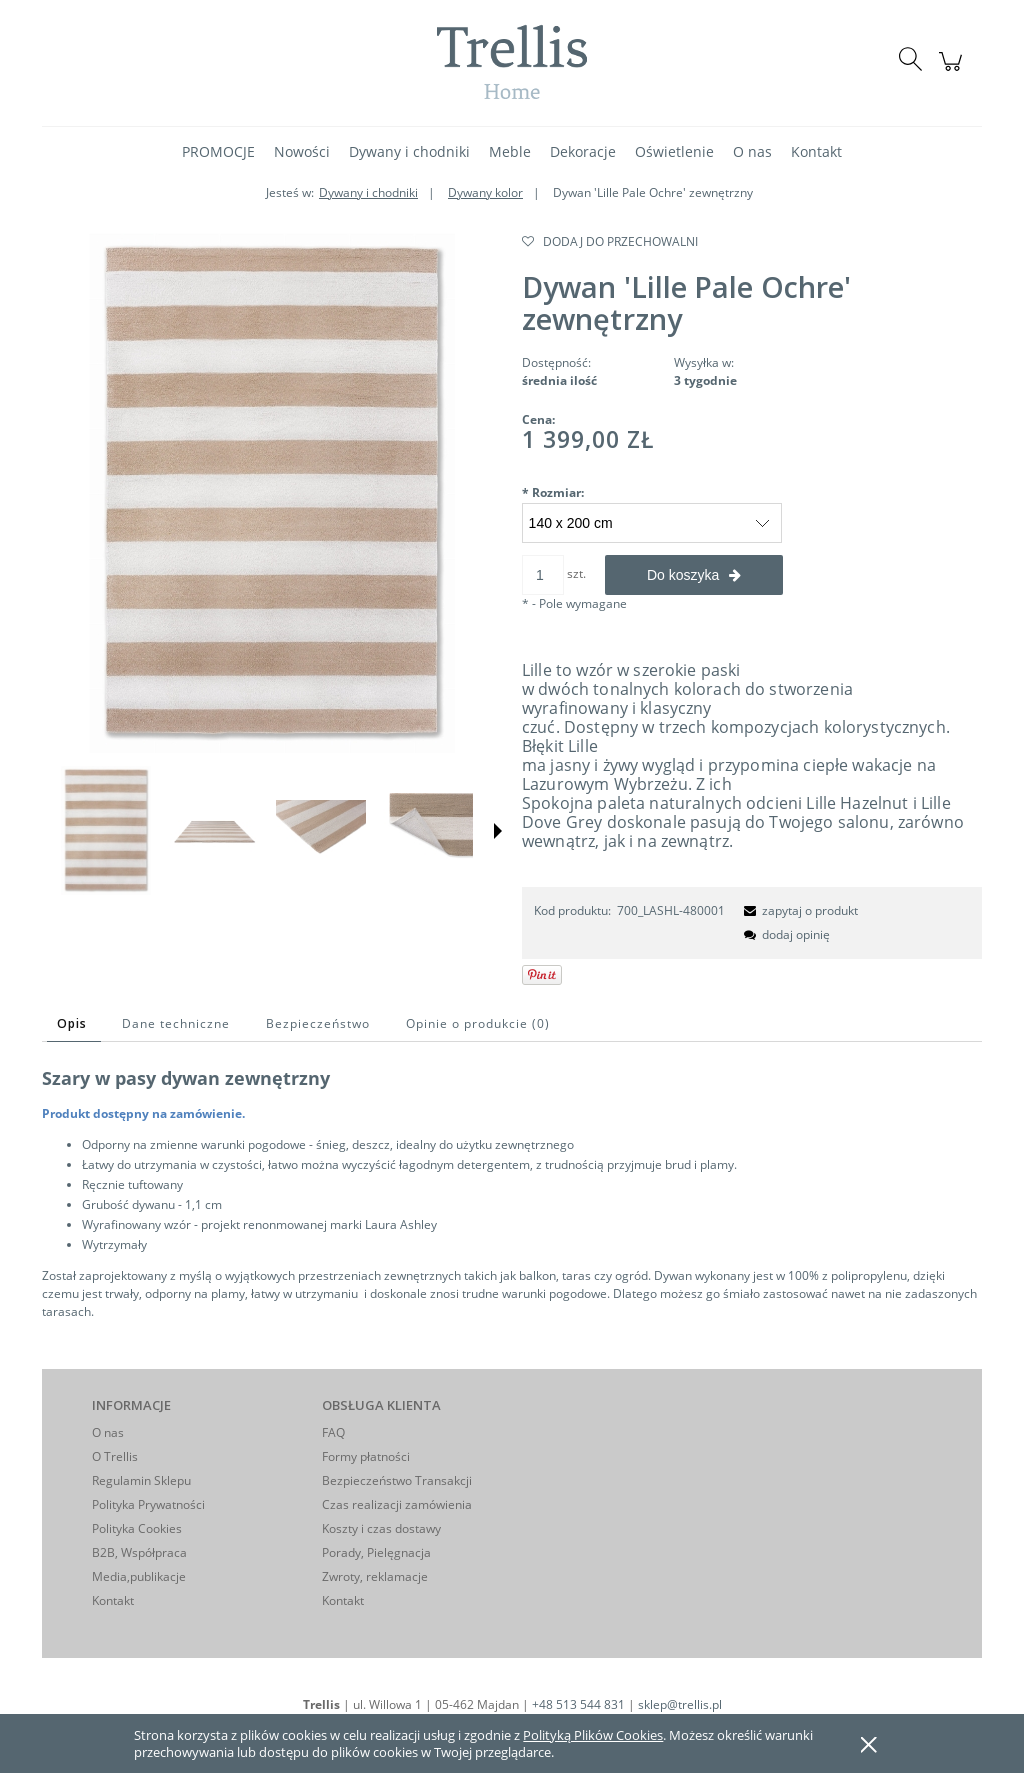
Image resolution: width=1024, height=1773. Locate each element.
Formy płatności (366, 1456)
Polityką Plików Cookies (593, 1735)
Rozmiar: (553, 492)
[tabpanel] (512, 1193)
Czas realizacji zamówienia (397, 1504)
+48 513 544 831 (578, 1704)
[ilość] (543, 575)
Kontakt (113, 1600)
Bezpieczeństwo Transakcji (397, 1480)
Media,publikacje (139, 1576)
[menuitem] (218, 151)
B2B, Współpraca (139, 1552)
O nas (108, 1432)
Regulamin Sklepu (141, 1480)
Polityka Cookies (137, 1528)
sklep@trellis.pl (680, 1704)
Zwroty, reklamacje (375, 1576)
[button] (498, 831)
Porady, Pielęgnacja (376, 1552)
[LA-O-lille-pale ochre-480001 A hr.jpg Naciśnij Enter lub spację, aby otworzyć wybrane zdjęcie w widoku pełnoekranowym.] (272, 493)
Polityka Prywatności (148, 1504)
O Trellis (115, 1456)
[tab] (74, 1023)
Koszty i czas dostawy (381, 1528)
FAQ (333, 1432)
